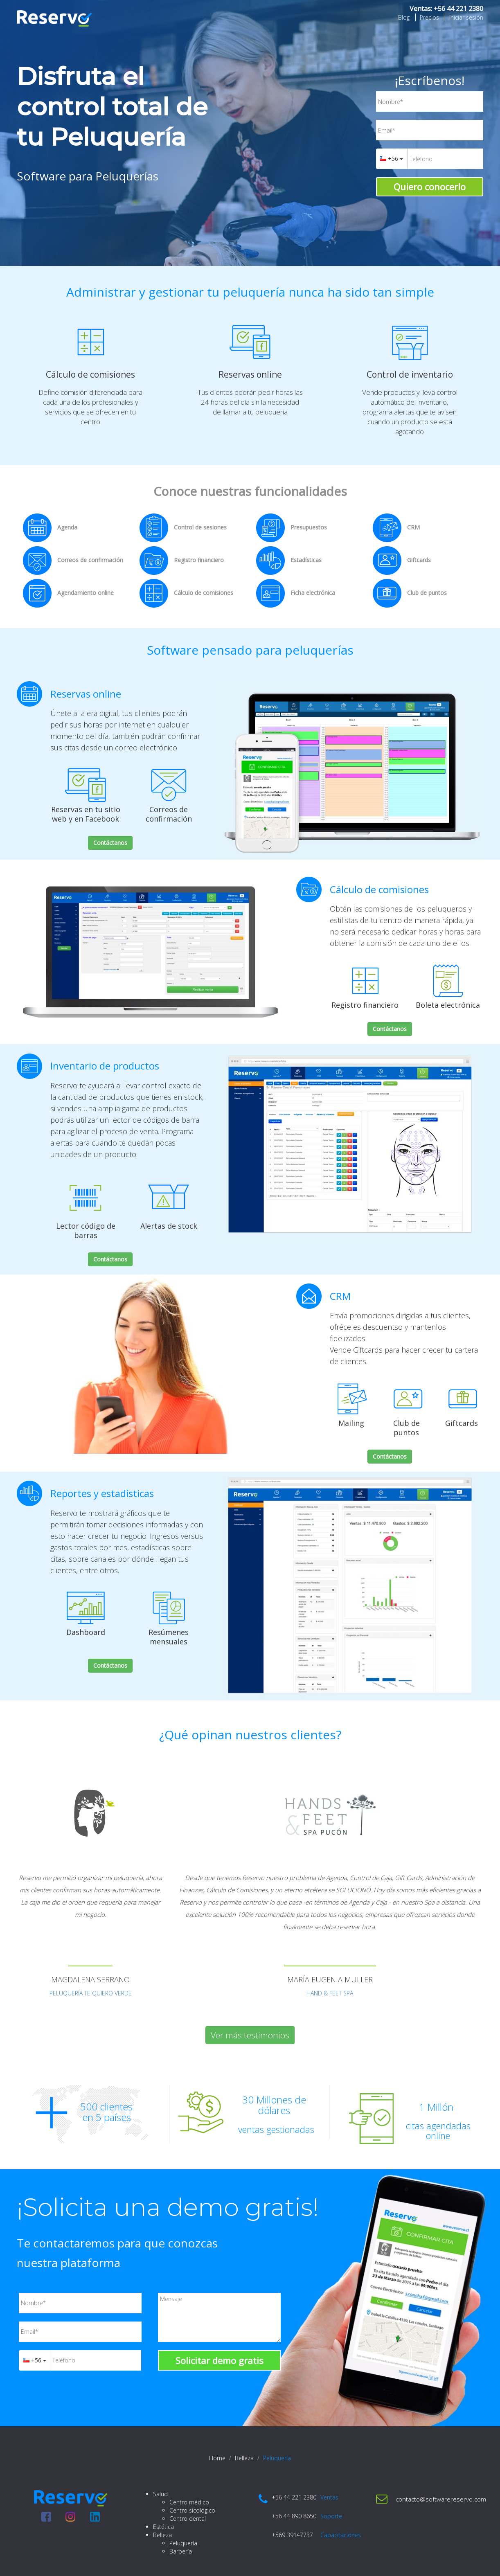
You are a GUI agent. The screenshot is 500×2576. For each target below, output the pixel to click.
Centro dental (187, 2518)
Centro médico (189, 2502)
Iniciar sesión (466, 17)
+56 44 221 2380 (458, 8)
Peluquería (183, 2543)
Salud (160, 2494)
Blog (404, 17)
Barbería (180, 2551)
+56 (391, 158)
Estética (163, 2527)
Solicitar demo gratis (220, 2360)
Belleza (244, 2458)
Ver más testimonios (250, 2035)
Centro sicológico (192, 2510)
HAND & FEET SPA (329, 1993)
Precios (429, 17)
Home (217, 2458)
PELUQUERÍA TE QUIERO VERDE (91, 1993)
